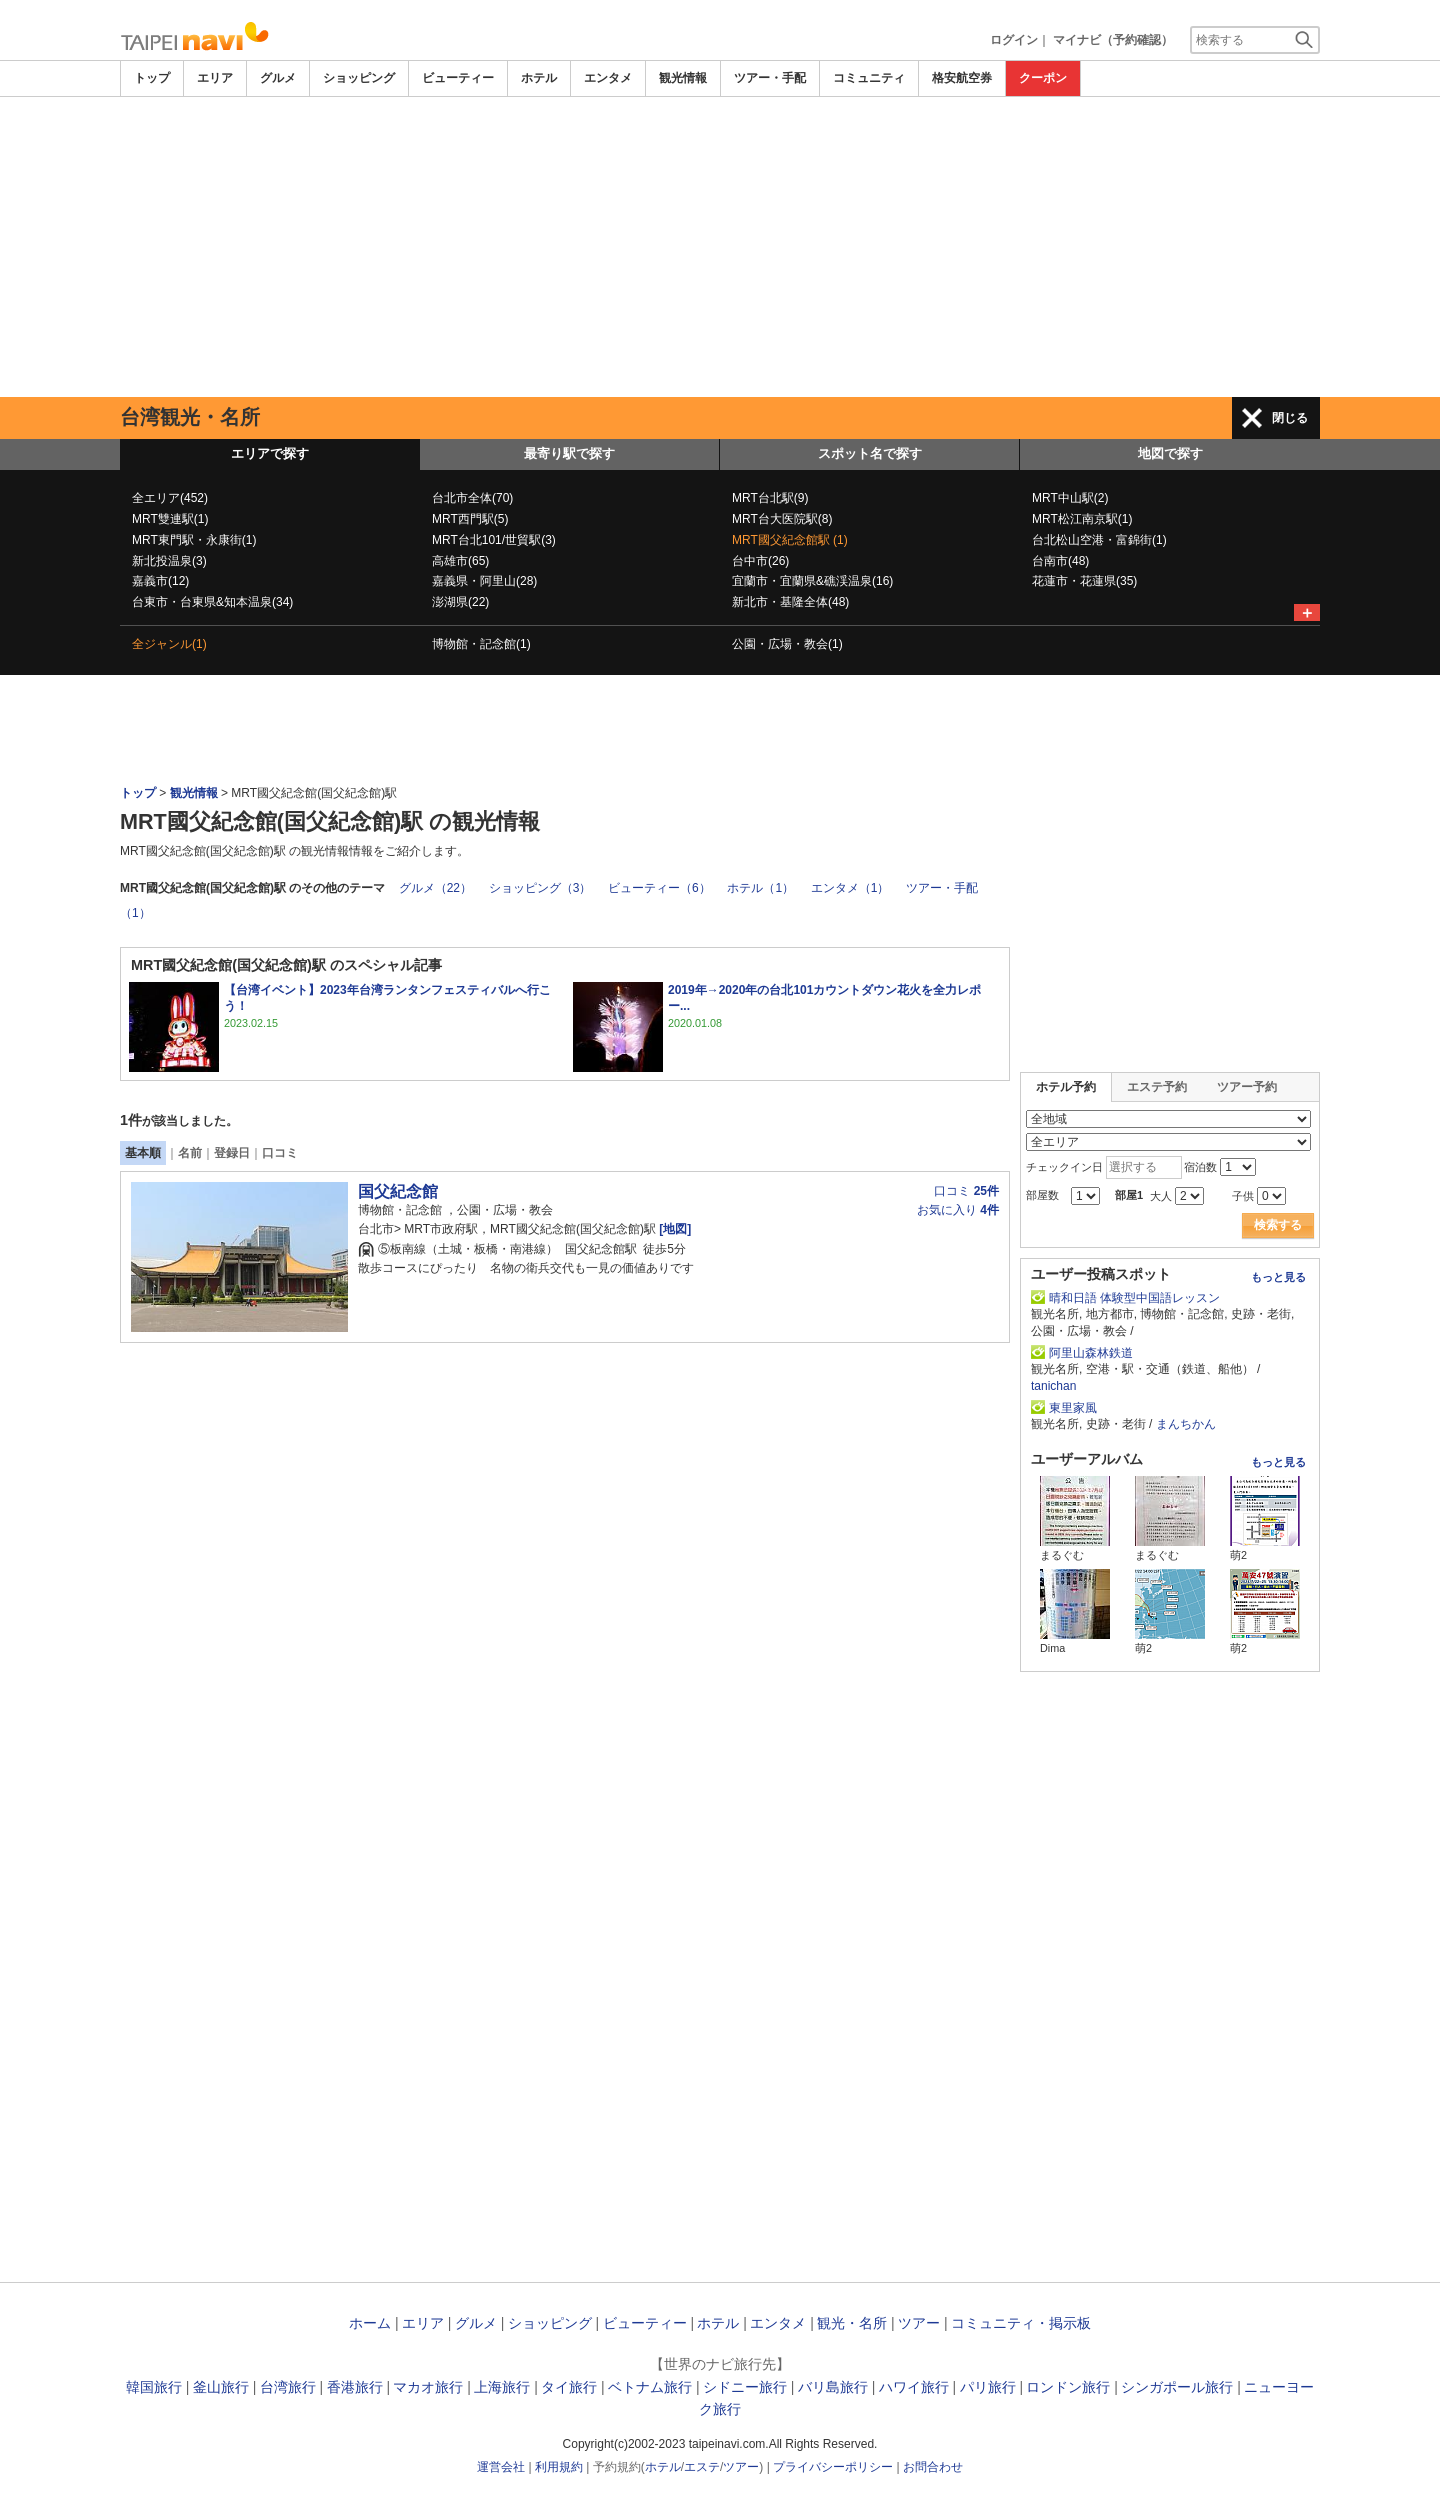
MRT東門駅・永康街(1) (194, 540)
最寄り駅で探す (569, 453)
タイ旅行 (569, 2387)
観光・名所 (852, 2323)
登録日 (232, 1153)
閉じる (1290, 418)
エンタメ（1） (850, 888)
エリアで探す (270, 453)
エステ (702, 2467)
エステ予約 (1157, 1087)
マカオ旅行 (428, 2387)
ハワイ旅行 (914, 2387)
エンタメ (608, 78)
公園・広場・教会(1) (787, 644)
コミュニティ (869, 78)
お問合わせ (933, 2467)
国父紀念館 (398, 1191)
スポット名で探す (870, 453)
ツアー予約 (1247, 1087)
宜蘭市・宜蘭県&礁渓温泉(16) (812, 581)
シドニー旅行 (745, 2387)
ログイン (1014, 40)
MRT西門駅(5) (470, 519)
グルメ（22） (435, 888)
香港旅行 (355, 2387)
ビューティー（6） (659, 888)
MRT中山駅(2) (1070, 498)
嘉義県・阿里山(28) (484, 581)
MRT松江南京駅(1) (1082, 519)
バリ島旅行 (833, 2387)
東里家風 (1073, 1408)
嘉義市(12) (160, 581)
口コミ (280, 1153)
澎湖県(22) (460, 602)
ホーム (370, 2323)
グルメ (278, 78)
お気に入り (958, 1210)
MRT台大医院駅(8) (782, 519)
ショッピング (359, 78)
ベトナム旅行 (650, 2387)
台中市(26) (760, 561)
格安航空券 (962, 78)
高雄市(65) (460, 561)
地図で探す (1170, 453)
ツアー (919, 2323)
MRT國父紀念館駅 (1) (790, 540)
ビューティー (458, 78)
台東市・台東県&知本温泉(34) (212, 602)
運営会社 (501, 2467)
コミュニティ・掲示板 (1021, 2323)
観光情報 (683, 78)
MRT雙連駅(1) (170, 519)
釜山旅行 (221, 2387)
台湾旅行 (288, 2387)
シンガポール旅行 (1177, 2387)
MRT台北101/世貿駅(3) (494, 540)
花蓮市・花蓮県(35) (1084, 581)
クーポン (1043, 78)
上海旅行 (502, 2387)
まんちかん (1186, 1424)
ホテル (539, 78)
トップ (152, 78)
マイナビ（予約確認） (1113, 40)
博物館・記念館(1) (481, 644)
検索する (1278, 1225)
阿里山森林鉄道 (1097, 1353)
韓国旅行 (154, 2387)
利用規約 (559, 2467)
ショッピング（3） (540, 888)
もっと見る (1278, 1277)
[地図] (675, 1229)
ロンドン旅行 (1068, 2387)
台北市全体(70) (472, 498)
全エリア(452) (170, 498)
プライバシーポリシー (833, 2467)
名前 (190, 1153)
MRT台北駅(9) (770, 498)
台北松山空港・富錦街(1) (1099, 540)
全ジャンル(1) (169, 644)
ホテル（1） (760, 888)
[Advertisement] (720, 247)
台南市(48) (1060, 561)
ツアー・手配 (770, 78)
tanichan (1053, 1386)
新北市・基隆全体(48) (790, 602)
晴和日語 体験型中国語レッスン (1134, 1298)
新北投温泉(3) (169, 561)
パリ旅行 (988, 2387)
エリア (215, 78)
